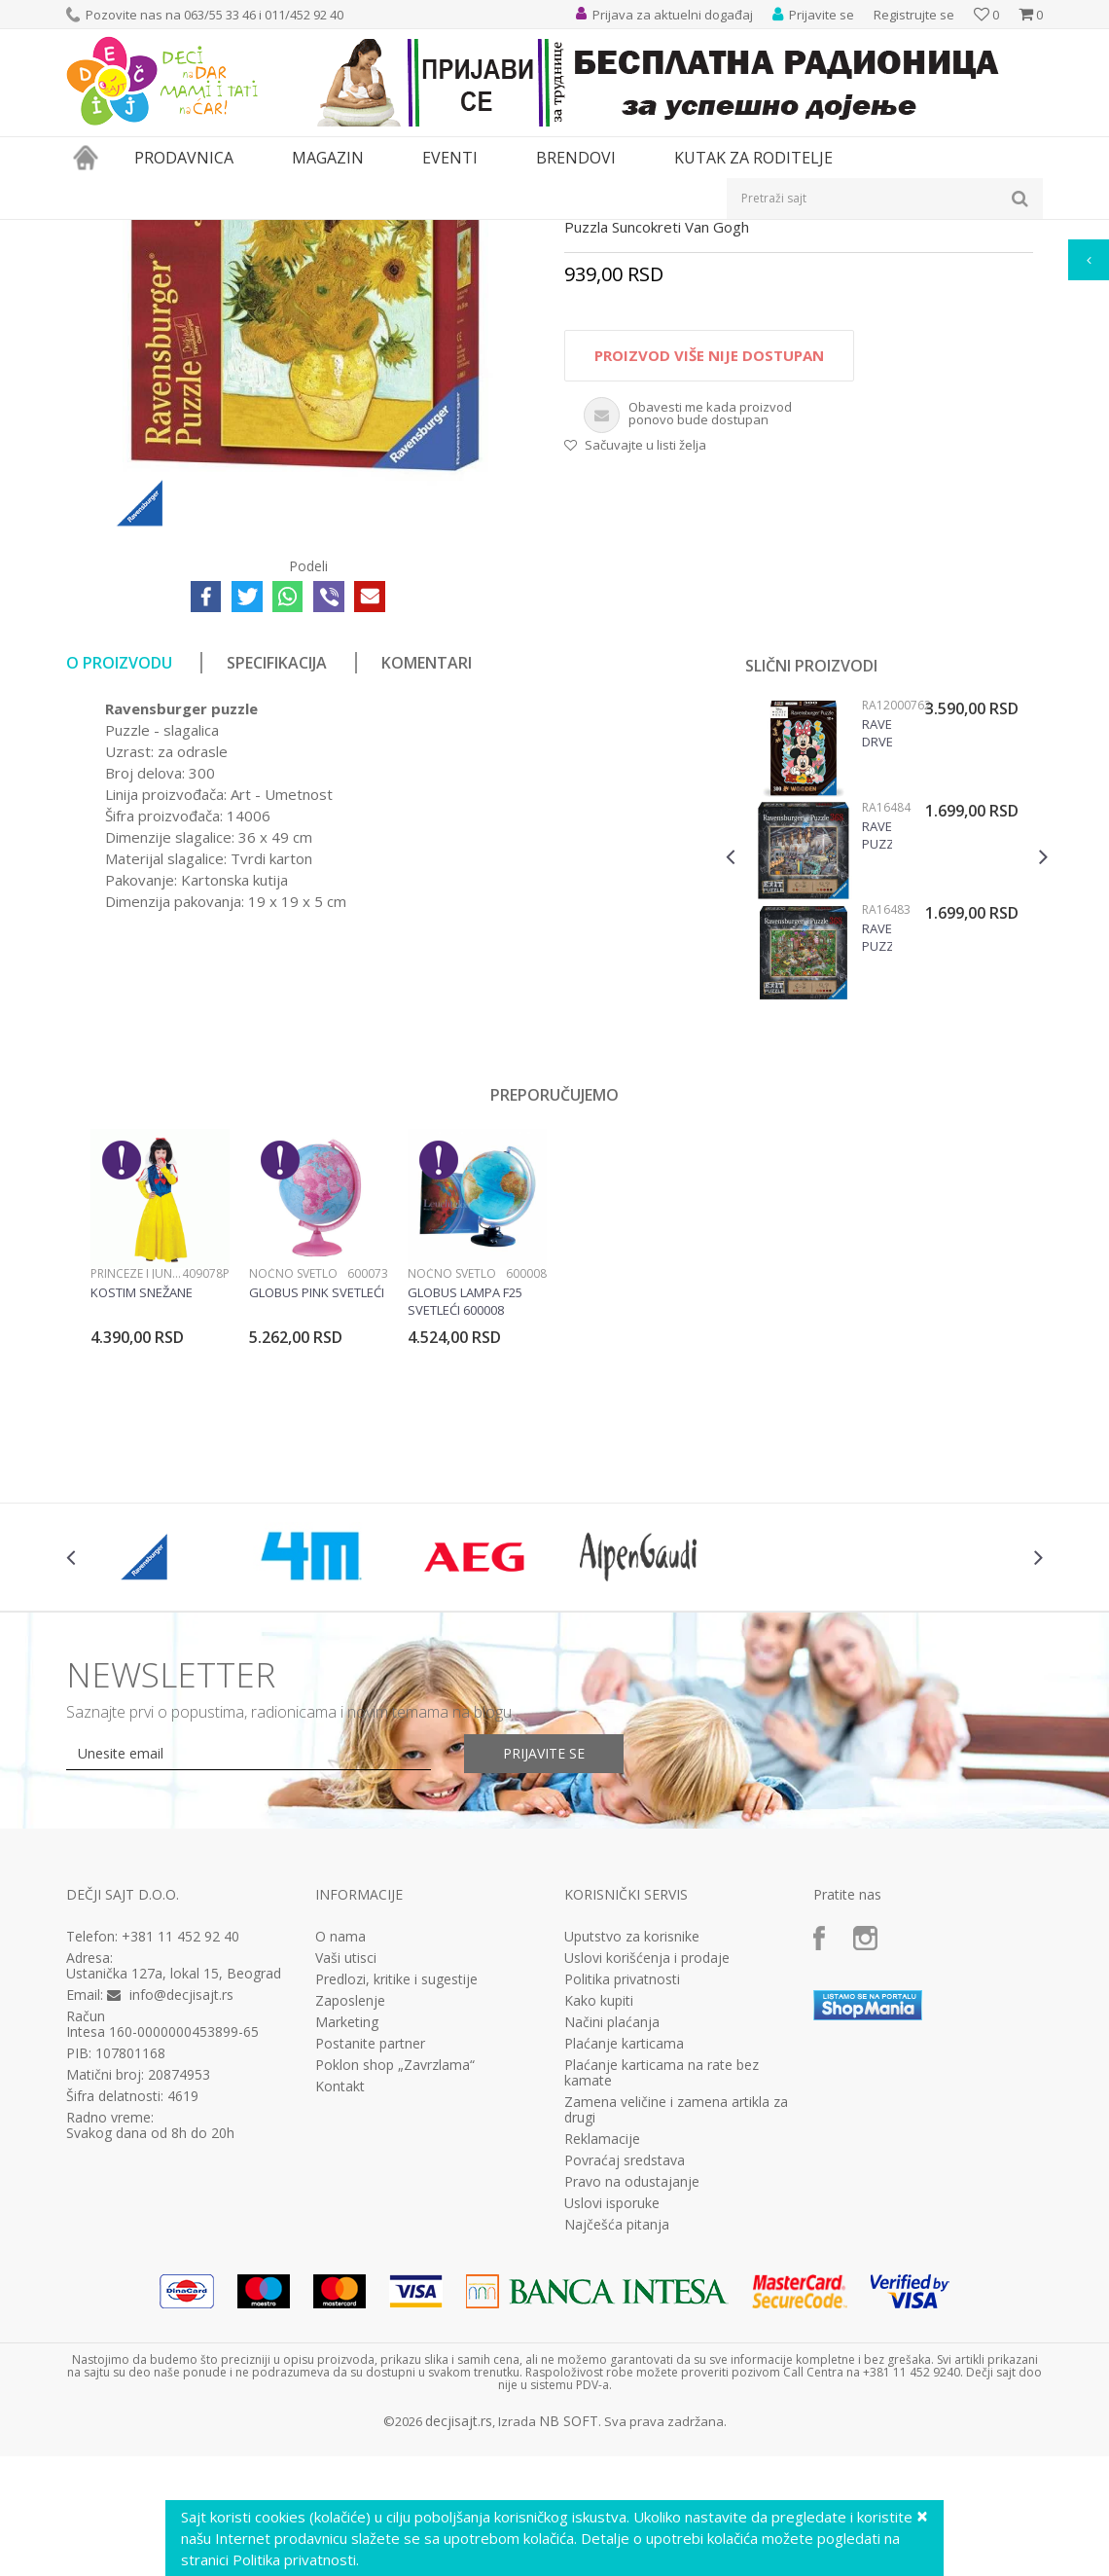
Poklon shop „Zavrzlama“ (395, 2285)
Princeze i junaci (136, 1493)
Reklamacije (602, 2359)
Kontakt (340, 2306)
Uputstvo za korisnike (631, 2156)
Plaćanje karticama (624, 2263)
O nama (340, 2156)
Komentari (426, 882)
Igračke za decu (238, 232)
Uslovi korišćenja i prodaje (647, 2178)
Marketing (346, 2242)
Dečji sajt (91, 232)
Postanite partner (370, 2263)
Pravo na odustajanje (631, 2402)
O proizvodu (119, 882)
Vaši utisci (345, 2178)
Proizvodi (155, 232)
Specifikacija (277, 882)
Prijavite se (544, 1973)
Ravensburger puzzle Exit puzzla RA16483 (877, 1157)
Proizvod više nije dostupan (709, 575)
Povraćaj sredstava (624, 2380)
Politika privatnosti (622, 2199)
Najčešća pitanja (616, 2444)
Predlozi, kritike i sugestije (396, 2199)
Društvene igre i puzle (354, 232)
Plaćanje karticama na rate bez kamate (661, 2292)
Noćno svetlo (293, 1493)
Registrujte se (914, 14)
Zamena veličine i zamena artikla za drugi (676, 2329)
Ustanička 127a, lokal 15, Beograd (173, 2193)
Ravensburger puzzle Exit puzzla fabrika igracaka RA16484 (877, 1054)
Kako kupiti (598, 2221)
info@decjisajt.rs (181, 2214)
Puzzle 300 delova (576, 232)
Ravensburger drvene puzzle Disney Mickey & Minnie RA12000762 (877, 952)
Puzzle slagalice (471, 232)
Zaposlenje (350, 2221)
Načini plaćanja (612, 2242)
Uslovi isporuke (612, 2423)
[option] (886, 1073)
